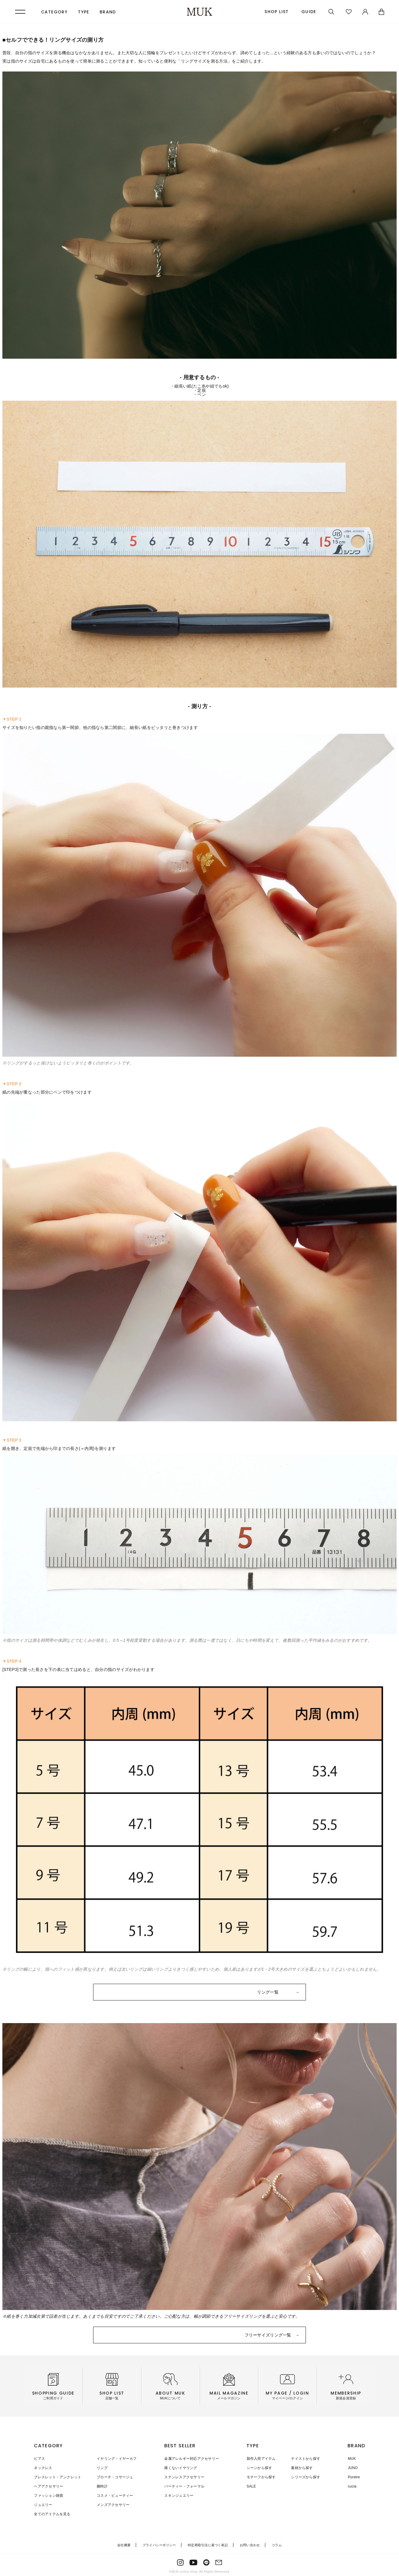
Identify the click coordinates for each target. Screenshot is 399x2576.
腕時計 (101, 2485)
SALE (251, 2485)
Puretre (354, 2476)
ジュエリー (43, 2503)
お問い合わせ (250, 2543)
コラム (277, 2543)
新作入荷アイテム (261, 2459)
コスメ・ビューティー (114, 2494)
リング (101, 2467)
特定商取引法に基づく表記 (208, 2543)
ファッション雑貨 (48, 2494)
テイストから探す (305, 2459)
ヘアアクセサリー (48, 2485)
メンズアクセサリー (112, 2503)
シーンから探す (259, 2467)
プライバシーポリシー (159, 2543)
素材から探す (301, 2467)
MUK (352, 2459)
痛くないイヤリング (180, 2467)
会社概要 (124, 2543)
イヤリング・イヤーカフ (116, 2459)
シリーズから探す (305, 2476)
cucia (352, 2485)
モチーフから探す (261, 2476)
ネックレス (43, 2467)
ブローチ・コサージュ (114, 2476)
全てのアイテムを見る (52, 2512)
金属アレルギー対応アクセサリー (191, 2459)
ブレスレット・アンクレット (57, 2476)
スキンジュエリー (178, 2494)
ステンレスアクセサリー (184, 2476)
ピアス (39, 2459)
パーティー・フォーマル (184, 2485)
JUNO (353, 2467)
